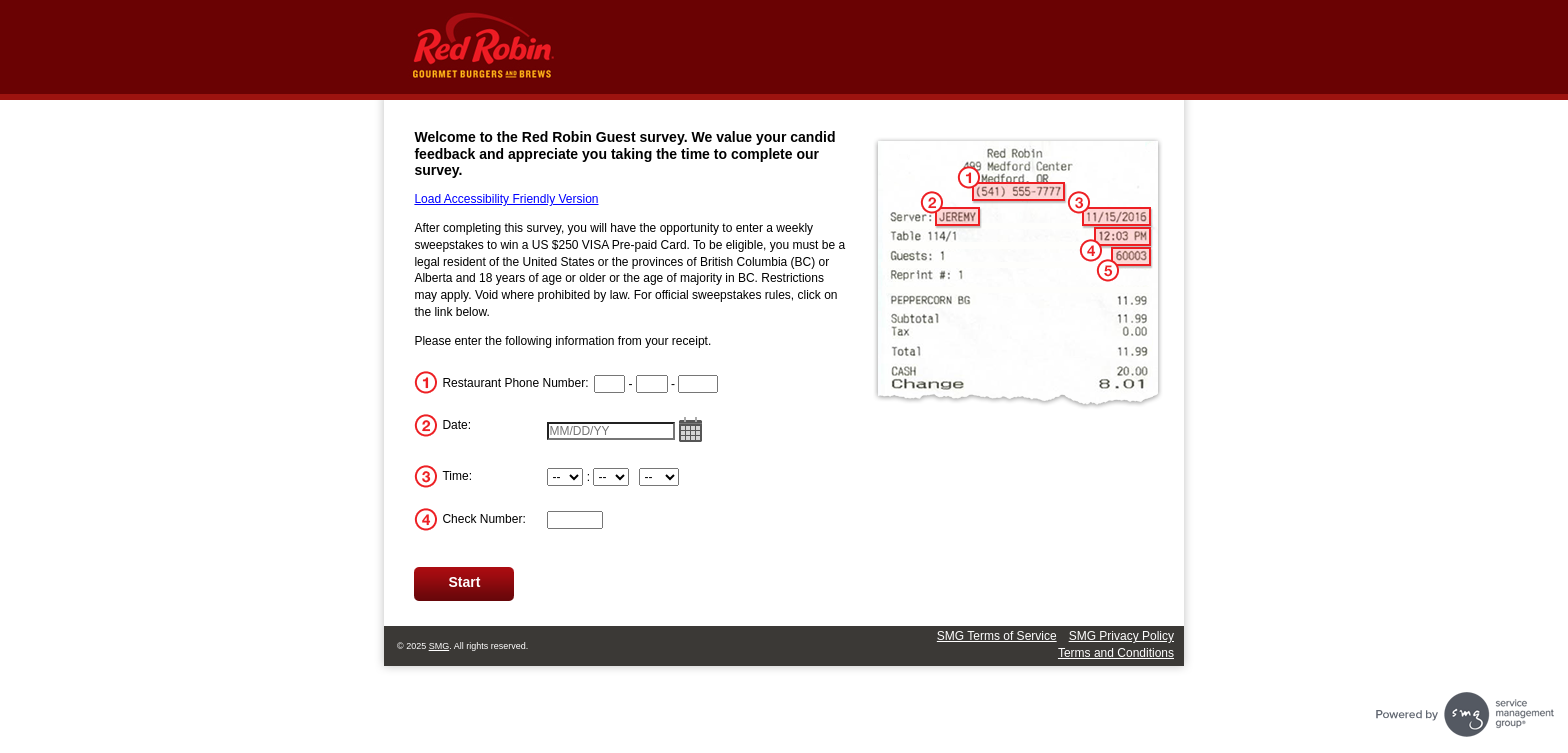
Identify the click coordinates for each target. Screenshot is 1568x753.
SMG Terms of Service (997, 636)
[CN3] (698, 384)
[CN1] (610, 384)
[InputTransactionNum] (575, 520)
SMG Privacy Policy (1121, 636)
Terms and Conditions (1116, 653)
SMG (439, 646)
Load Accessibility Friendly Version (506, 199)
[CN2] (652, 384)
